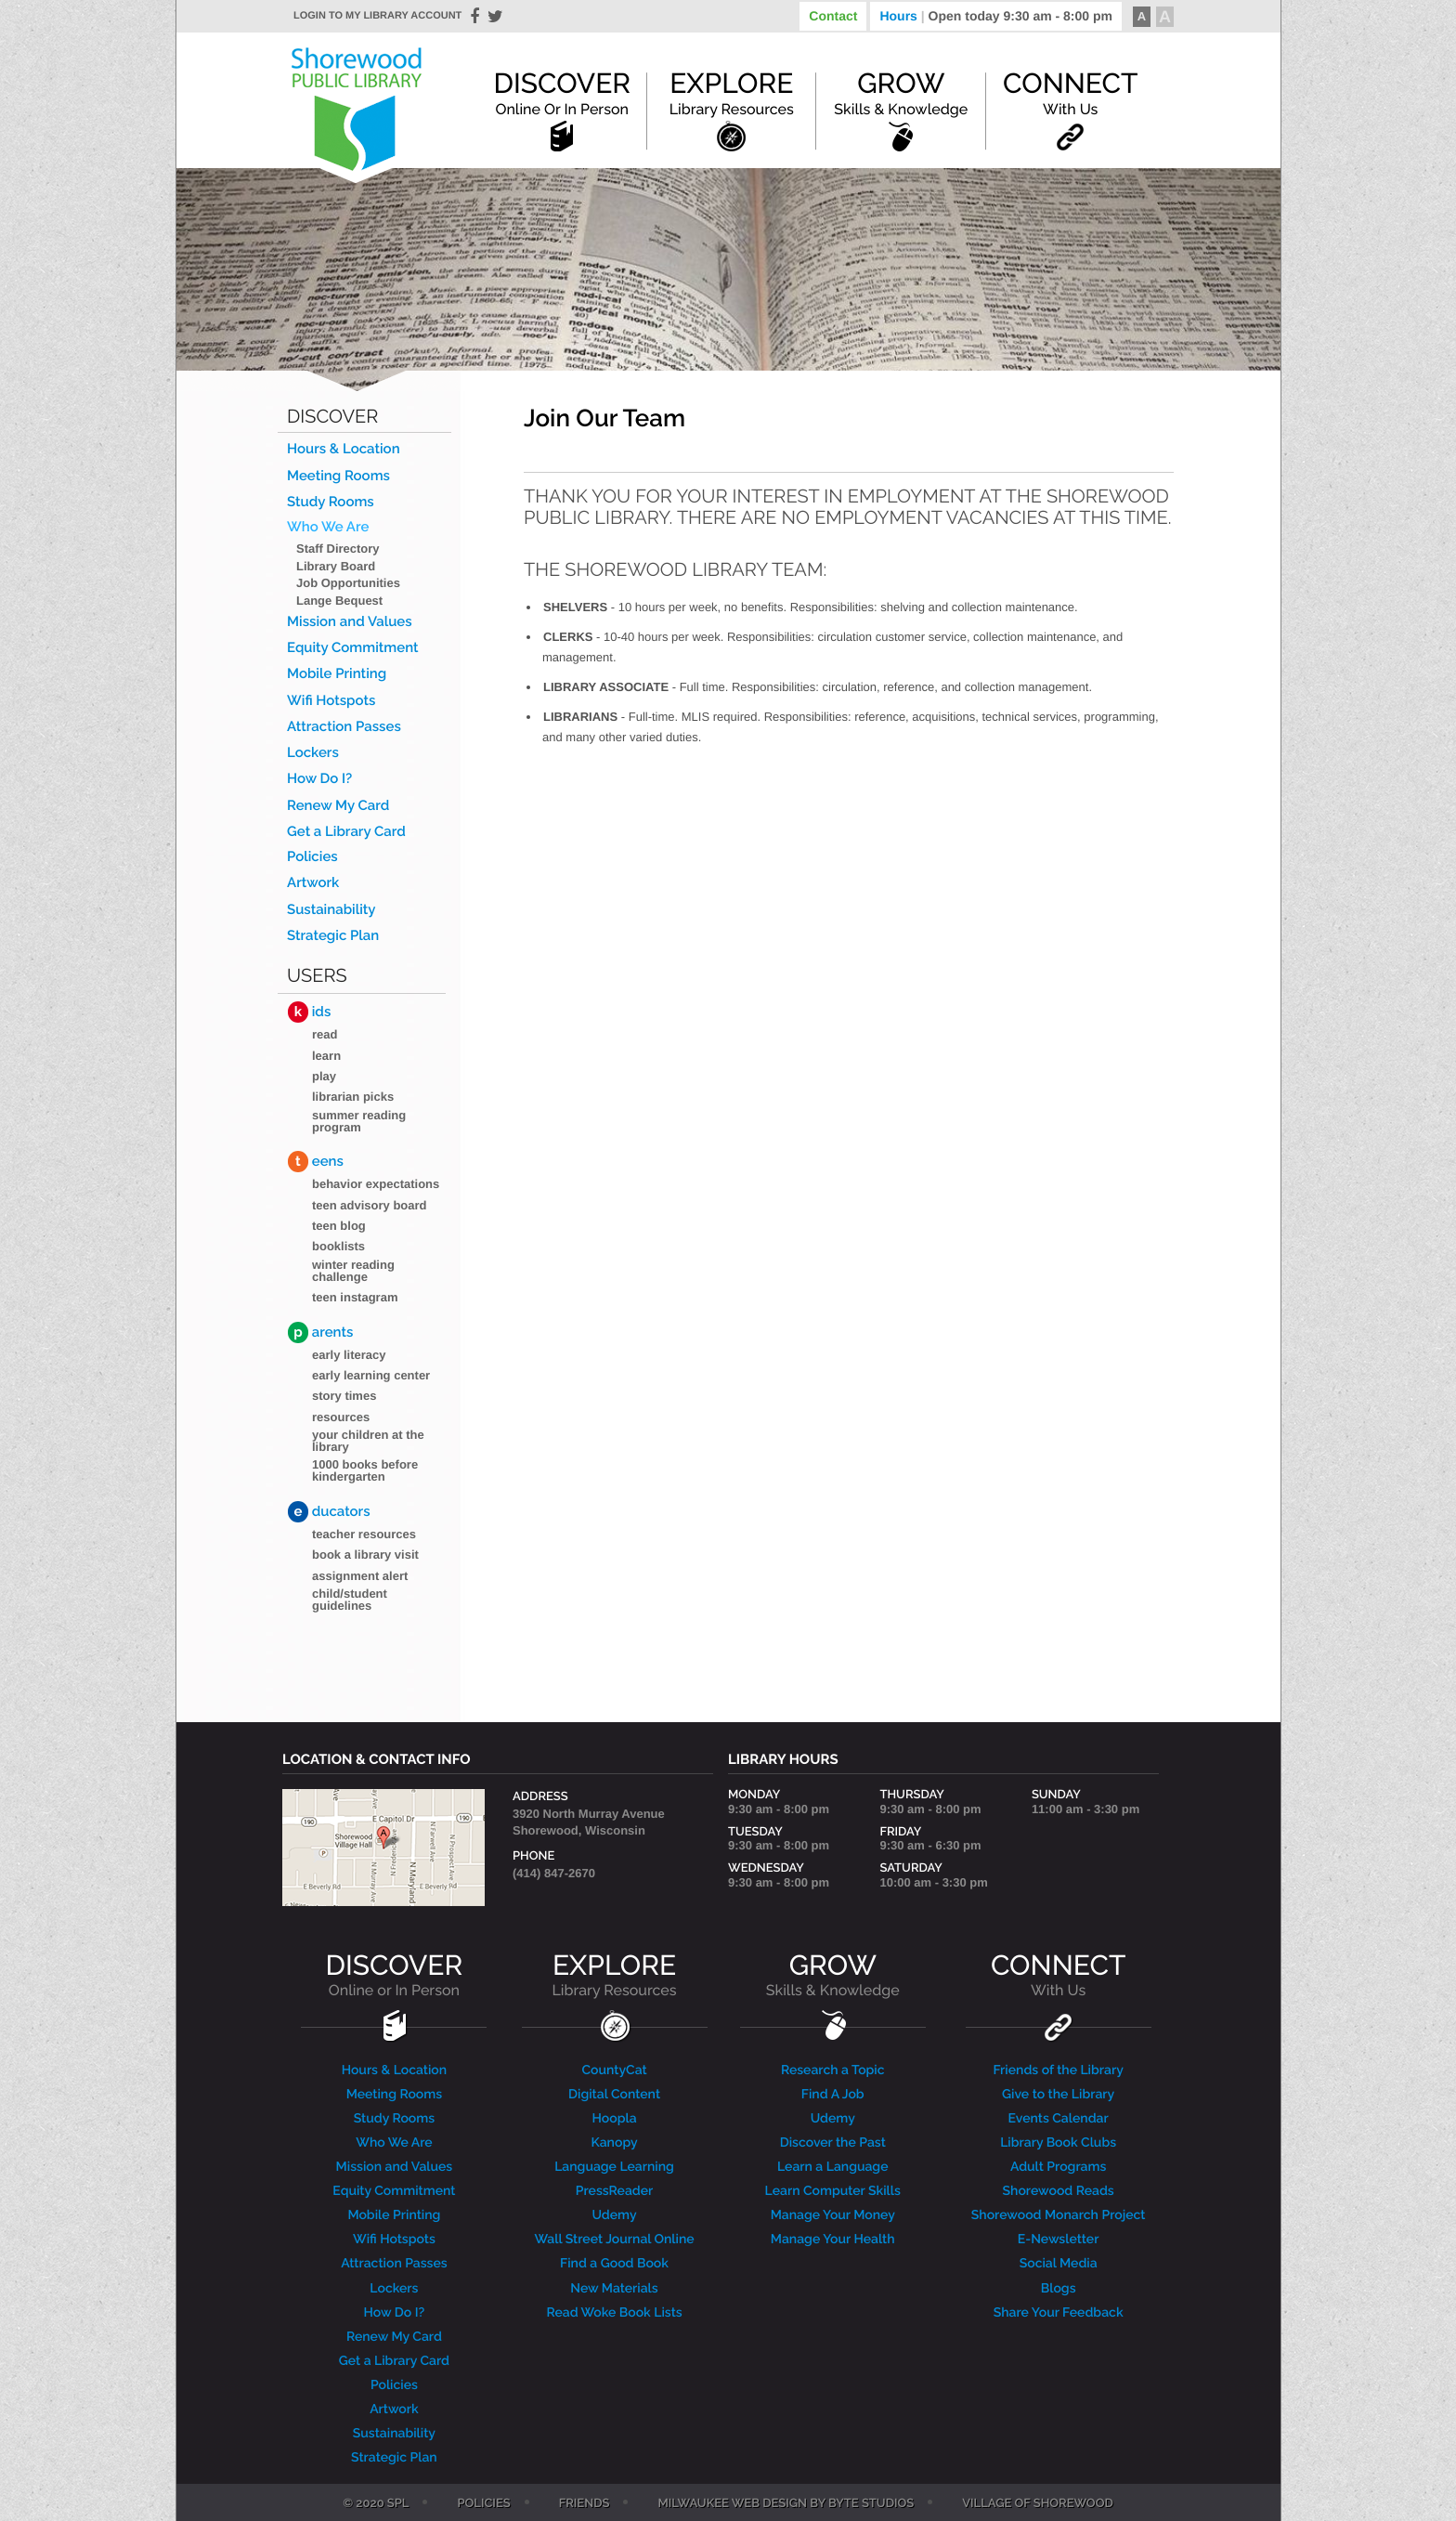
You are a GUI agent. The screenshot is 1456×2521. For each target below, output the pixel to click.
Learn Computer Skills (833, 2191)
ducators (329, 1511)
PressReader (615, 2191)
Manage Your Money (833, 2215)
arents (320, 1332)
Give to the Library (1058, 2094)
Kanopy (614, 2143)
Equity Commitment (353, 648)
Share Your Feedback (1059, 2312)
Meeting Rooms (338, 476)
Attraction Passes (344, 727)
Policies (312, 857)
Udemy (614, 2215)
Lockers (313, 753)
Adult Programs (1058, 2167)
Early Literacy (349, 1355)
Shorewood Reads (1058, 2191)
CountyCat (613, 2070)
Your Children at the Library (368, 1441)
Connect (1070, 93)
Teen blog (339, 1226)
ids (309, 1012)
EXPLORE (614, 1975)
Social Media (1059, 2263)
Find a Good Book (614, 2263)
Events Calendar (1058, 2118)
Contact (833, 15)
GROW (833, 1975)
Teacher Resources (364, 1534)
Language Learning (614, 2167)
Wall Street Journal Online (614, 2239)
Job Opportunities (348, 583)
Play (324, 1076)
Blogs (1058, 2288)
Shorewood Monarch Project (1058, 2215)
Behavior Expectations (375, 1184)
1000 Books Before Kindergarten (365, 1470)
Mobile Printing (336, 674)
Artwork (313, 883)
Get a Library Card (346, 832)
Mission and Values (349, 622)
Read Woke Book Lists (614, 2312)
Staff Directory (338, 548)
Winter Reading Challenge (353, 1271)
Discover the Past (833, 2143)
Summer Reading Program (359, 1121)
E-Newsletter (1058, 2239)
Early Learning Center (371, 1375)
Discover (561, 93)
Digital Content (614, 2094)
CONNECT (1058, 1975)
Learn (326, 1056)
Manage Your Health (833, 2239)
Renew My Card (338, 806)
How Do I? (319, 779)
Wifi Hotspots (331, 701)
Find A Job (832, 2094)
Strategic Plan (333, 936)
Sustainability (331, 910)
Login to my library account (377, 15)
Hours (995, 15)
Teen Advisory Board (369, 1205)
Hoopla (614, 2118)
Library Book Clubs (1058, 2143)
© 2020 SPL (376, 2504)
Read (324, 1034)
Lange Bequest (339, 600)
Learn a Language (833, 2167)
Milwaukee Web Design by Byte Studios (785, 2504)
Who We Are (328, 527)
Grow (901, 93)
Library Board (335, 566)
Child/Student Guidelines (349, 1599)
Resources (341, 1417)
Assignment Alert (360, 1576)
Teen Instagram (354, 1297)
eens (316, 1161)
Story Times (344, 1396)
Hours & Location (343, 449)
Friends (584, 2504)
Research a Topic (833, 2070)
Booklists (338, 1246)
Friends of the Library (1058, 2070)
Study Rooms (330, 502)
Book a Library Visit (365, 1554)
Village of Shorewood (1037, 2504)
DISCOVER (394, 1975)
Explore (732, 93)
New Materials (613, 2288)
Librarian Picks (353, 1097)
